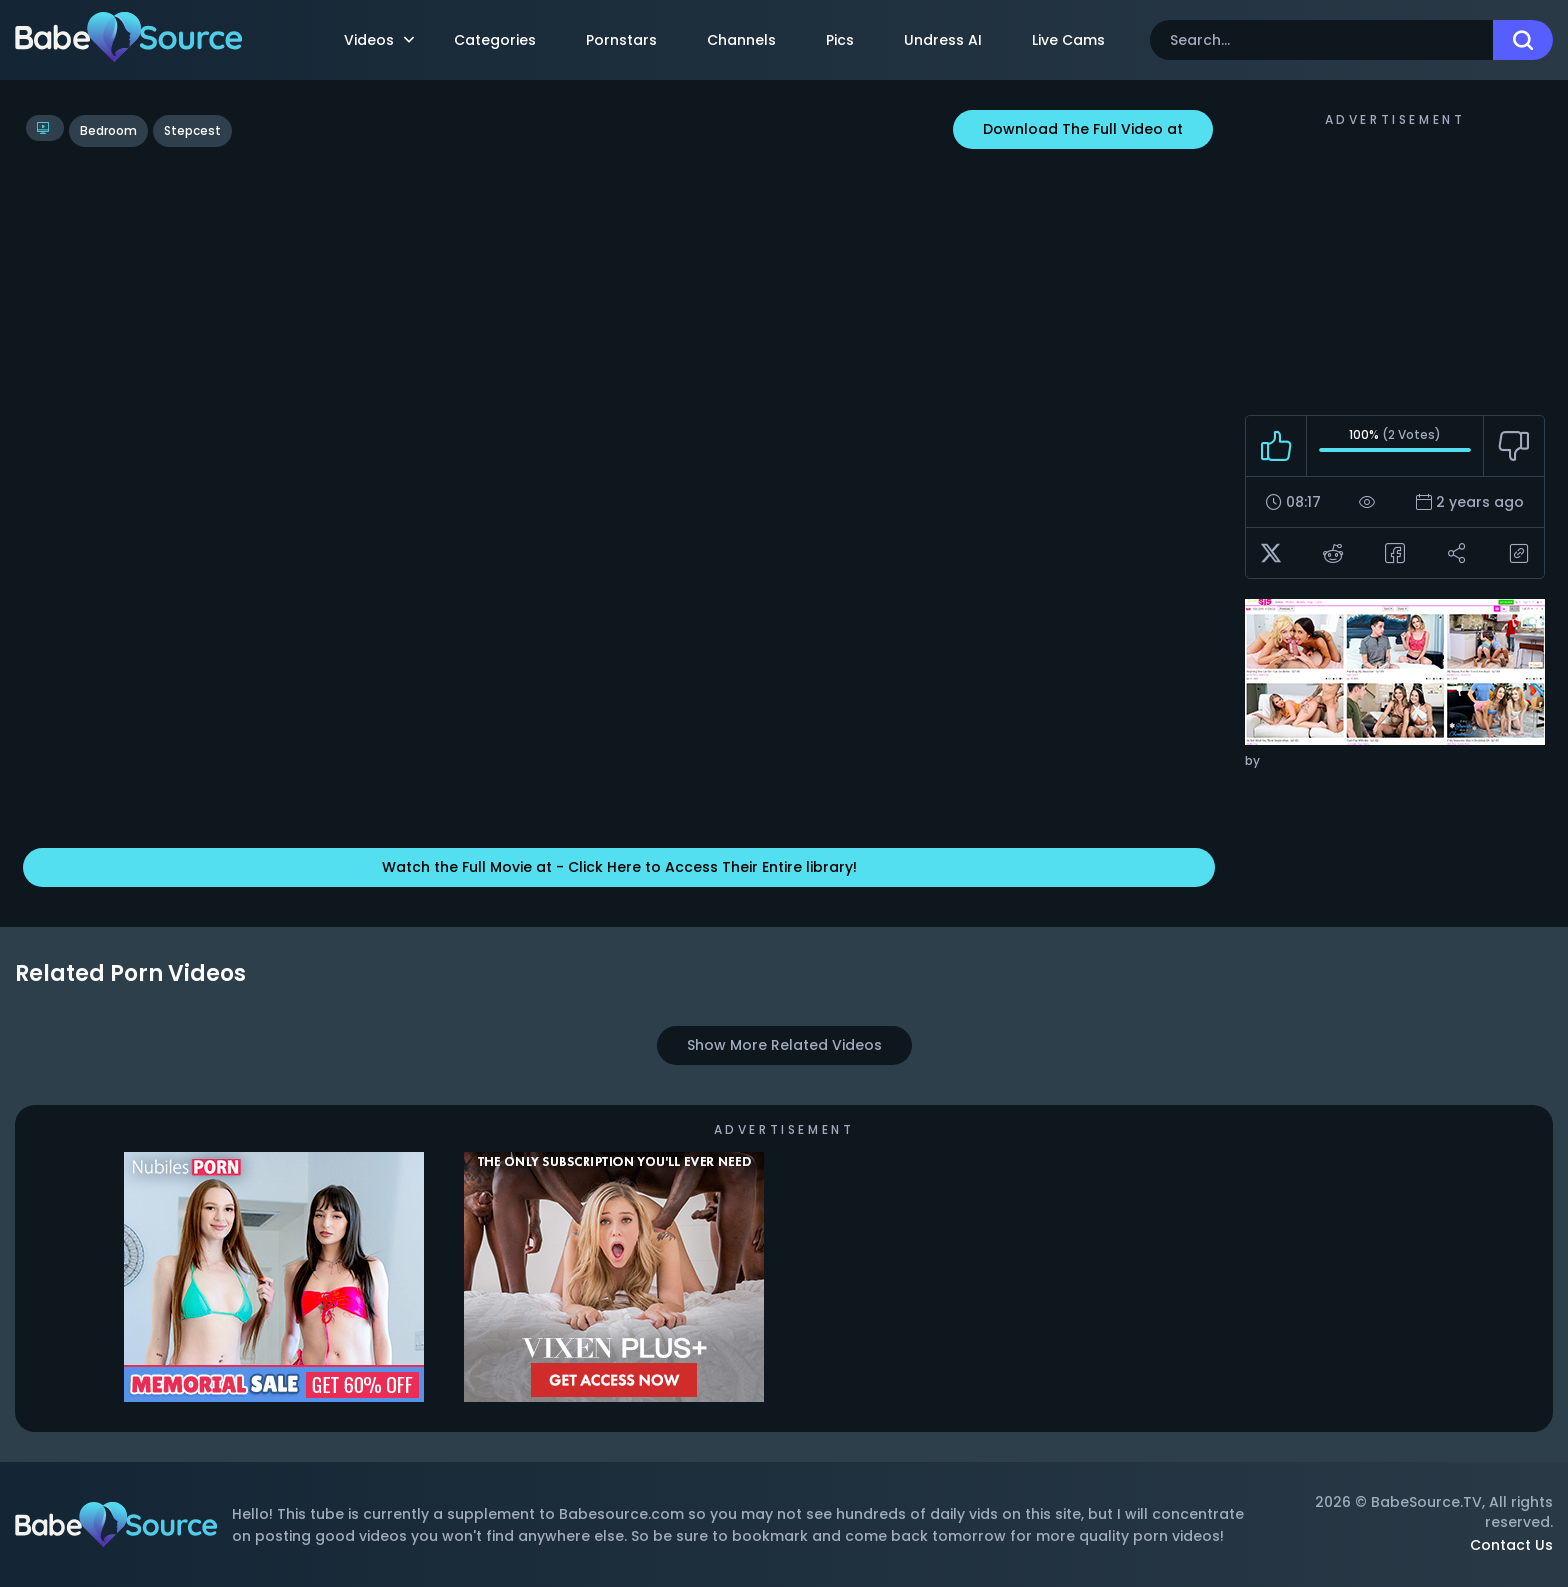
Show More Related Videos (784, 1045)
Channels (741, 40)
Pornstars (621, 40)
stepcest (192, 130)
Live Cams (1068, 40)
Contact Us (1511, 1545)
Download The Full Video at (1083, 129)
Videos (379, 40)
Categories (495, 40)
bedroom (108, 130)
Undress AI (943, 40)
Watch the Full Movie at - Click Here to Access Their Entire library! (619, 867)
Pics (840, 40)
